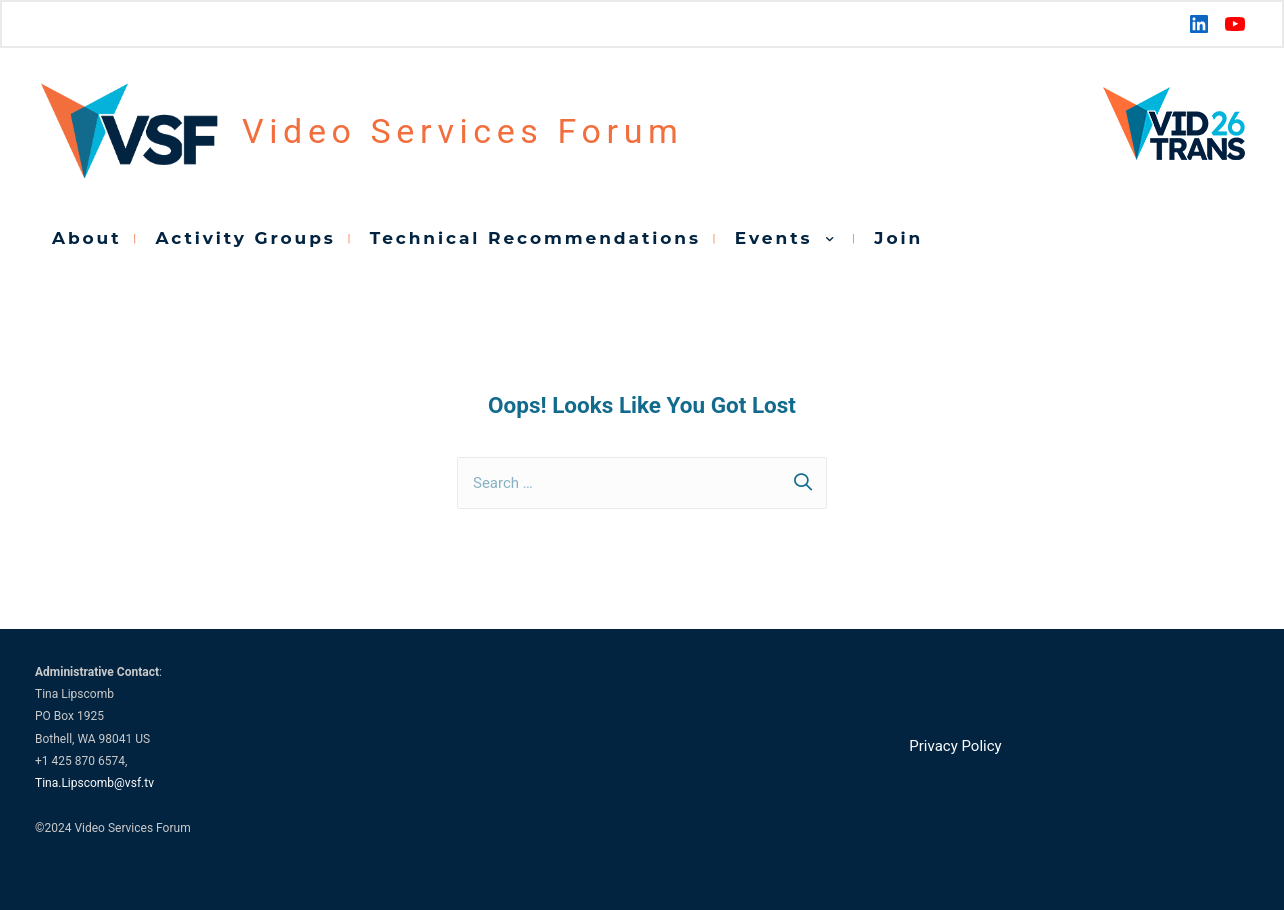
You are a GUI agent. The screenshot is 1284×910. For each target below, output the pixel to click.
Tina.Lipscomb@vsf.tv (94, 783)
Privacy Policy (955, 746)
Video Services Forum (462, 131)
